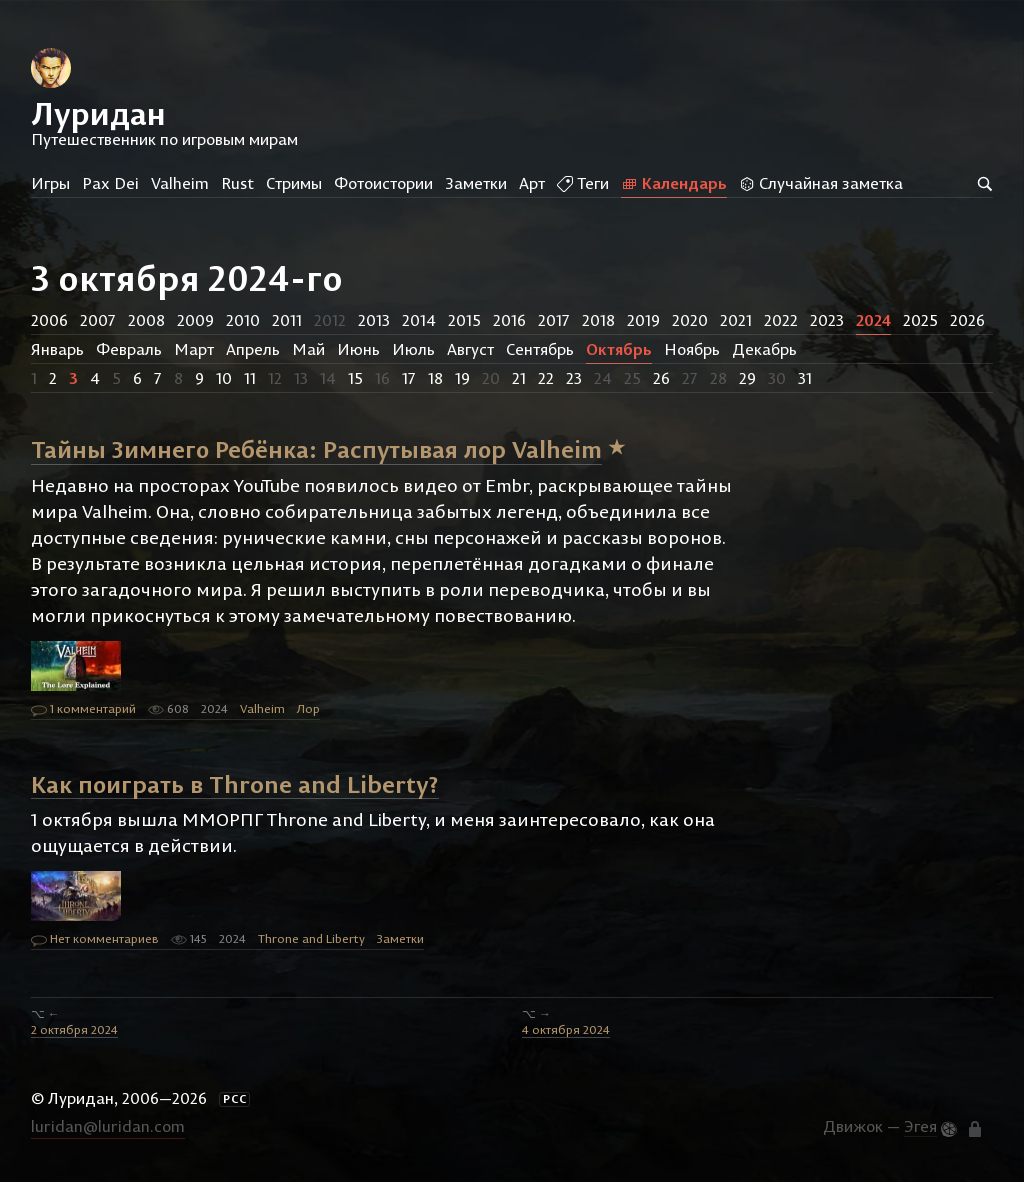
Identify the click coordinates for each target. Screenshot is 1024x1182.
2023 (827, 320)
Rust (237, 183)
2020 (690, 320)
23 (574, 378)
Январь (57, 349)
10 (224, 378)
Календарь (674, 183)
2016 (509, 320)
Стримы (294, 183)
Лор (308, 708)
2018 (598, 320)
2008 (146, 320)
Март (194, 349)
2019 (643, 320)
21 (519, 378)
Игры (50, 183)
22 (546, 378)
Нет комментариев (95, 940)
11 (250, 378)
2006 (49, 320)
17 (409, 378)
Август (470, 349)
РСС (235, 1099)
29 (747, 378)
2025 (920, 320)
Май (308, 349)
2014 (419, 320)
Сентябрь (540, 349)
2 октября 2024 (74, 1029)
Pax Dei (110, 183)
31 (805, 378)
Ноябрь (692, 349)
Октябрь (619, 349)
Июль (413, 349)
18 (435, 378)
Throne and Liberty (311, 938)
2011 (287, 320)
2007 (98, 320)
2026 (967, 320)
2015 (464, 320)
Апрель (253, 349)
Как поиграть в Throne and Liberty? (235, 783)
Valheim (180, 183)
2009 (195, 320)
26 (661, 378)
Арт (532, 183)
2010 (243, 320)
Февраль (129, 349)
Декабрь (764, 349)
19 (462, 378)
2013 (374, 320)
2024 (873, 320)
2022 (781, 320)
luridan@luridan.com (108, 1126)
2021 (736, 320)
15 (355, 378)
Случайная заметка (821, 183)
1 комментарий (83, 710)
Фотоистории (383, 183)
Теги (583, 183)
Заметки (476, 183)
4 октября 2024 (566, 1029)
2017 (554, 320)
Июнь (358, 349)
